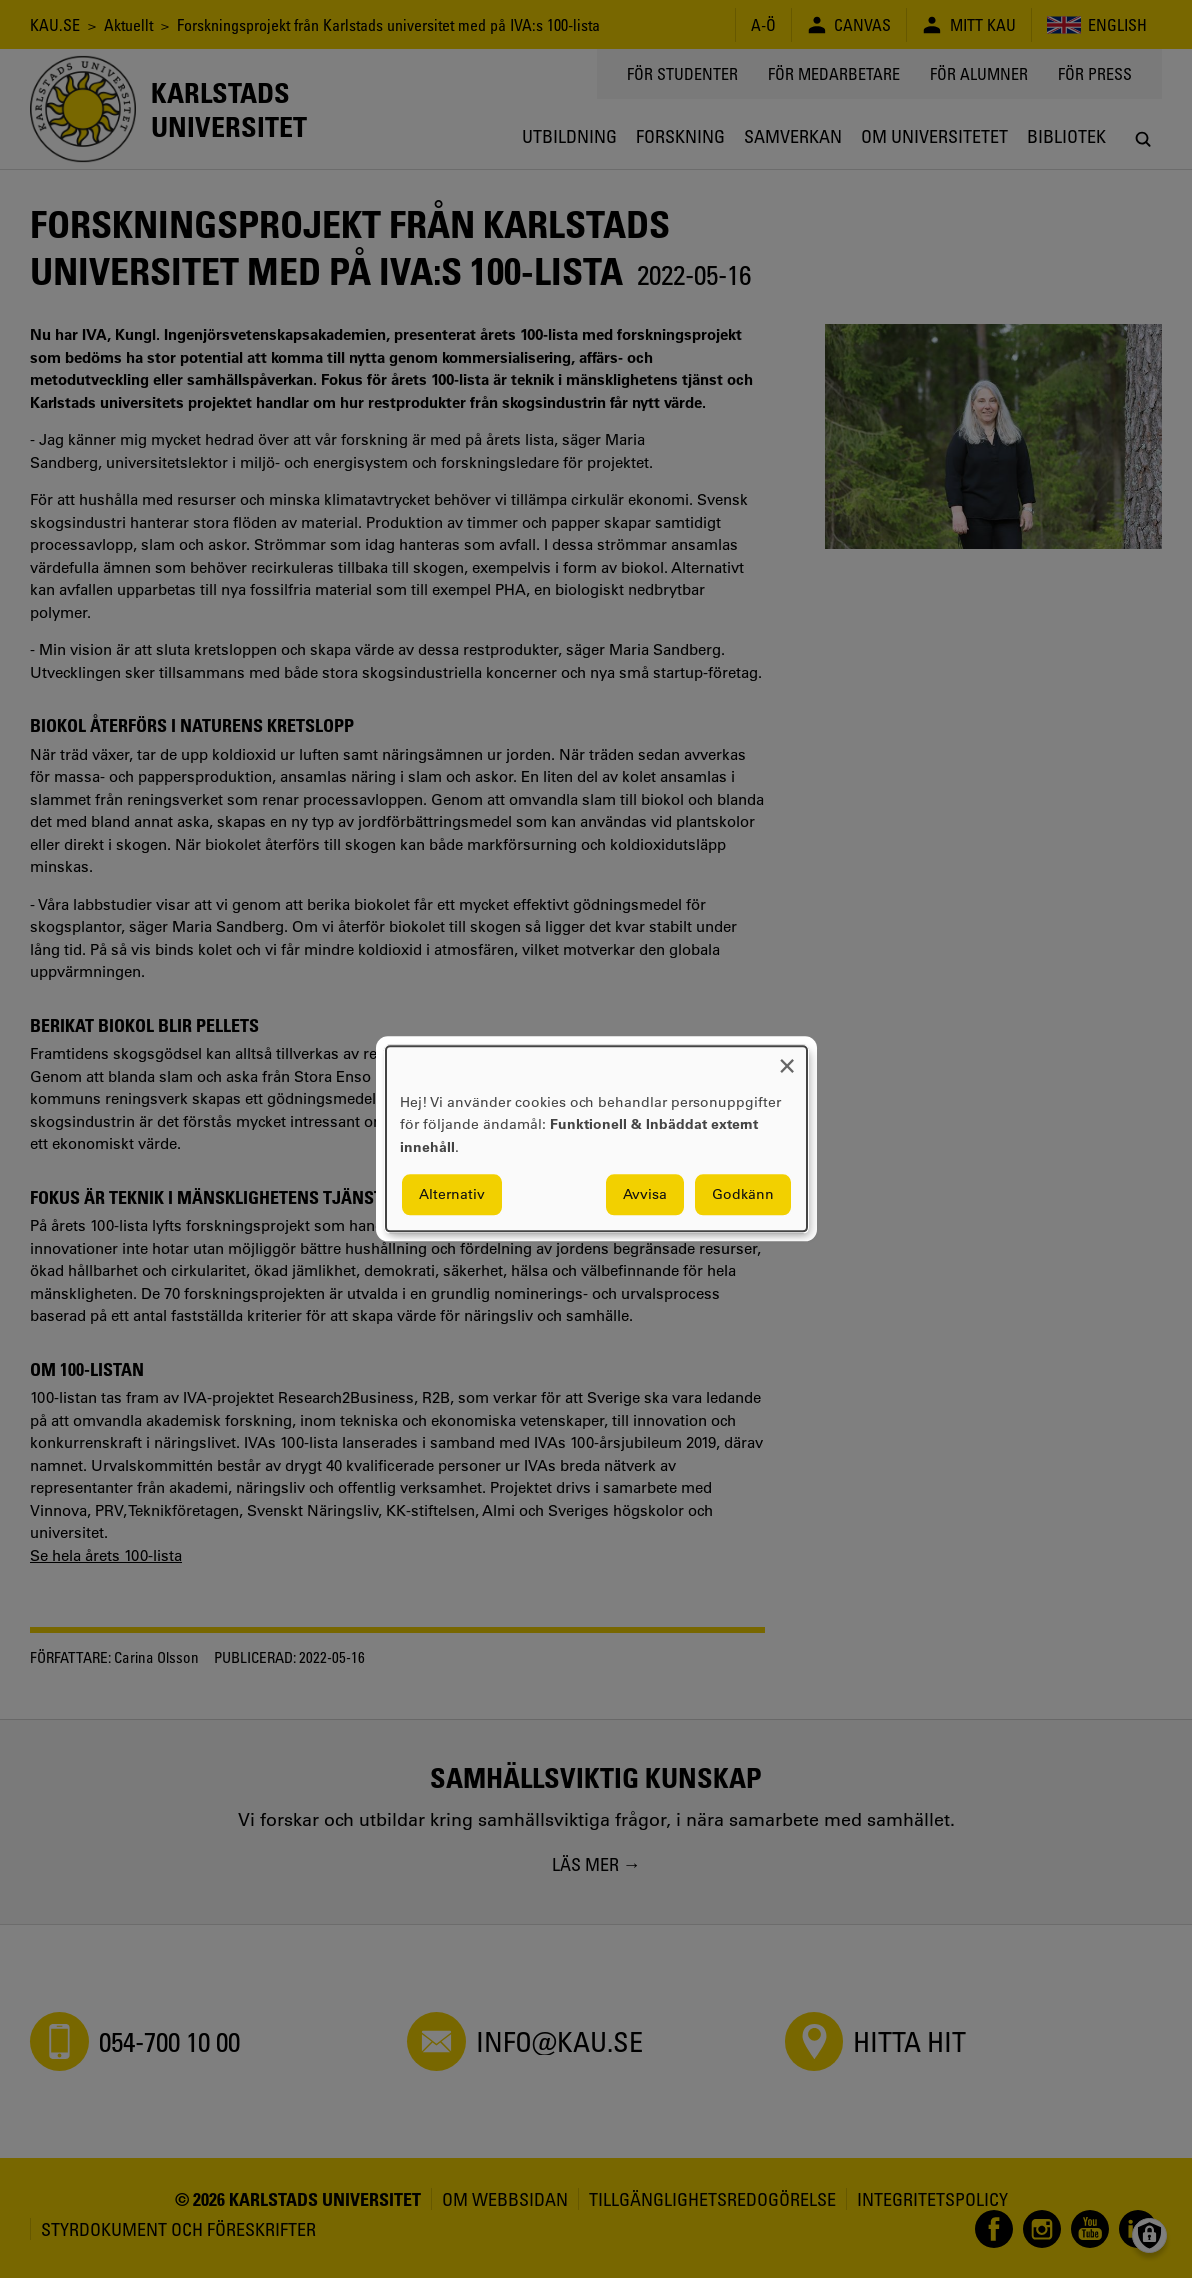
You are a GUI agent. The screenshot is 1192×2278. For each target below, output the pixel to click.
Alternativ (452, 1195)
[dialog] (596, 1138)
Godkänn (743, 1195)
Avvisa (645, 1195)
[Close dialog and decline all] (787, 1058)
